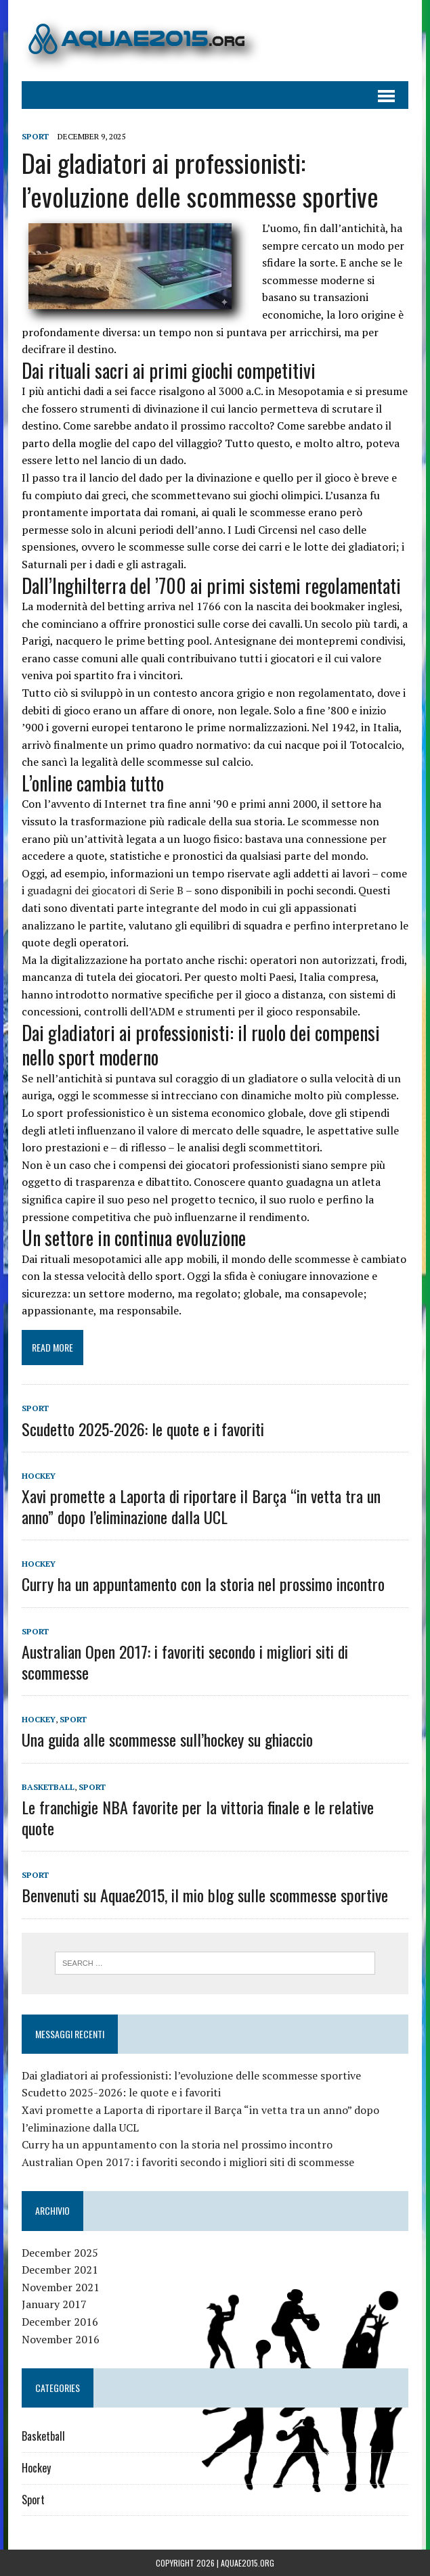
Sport (35, 136)
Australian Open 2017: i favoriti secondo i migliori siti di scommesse (185, 1661)
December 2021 (60, 2269)
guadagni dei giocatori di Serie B (105, 890)
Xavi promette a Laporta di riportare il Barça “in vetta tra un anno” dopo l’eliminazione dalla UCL (201, 1506)
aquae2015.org (247, 2563)
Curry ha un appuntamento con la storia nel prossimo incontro (203, 1583)
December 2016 (60, 2321)
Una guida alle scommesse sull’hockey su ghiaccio (167, 1739)
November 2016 (61, 2339)
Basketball (48, 1787)
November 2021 (61, 2287)
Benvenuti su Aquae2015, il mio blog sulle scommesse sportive (205, 1895)
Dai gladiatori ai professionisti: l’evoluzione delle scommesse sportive (200, 178)
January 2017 (54, 2304)
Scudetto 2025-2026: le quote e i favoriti (143, 1429)
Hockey (39, 1476)
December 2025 (60, 2252)
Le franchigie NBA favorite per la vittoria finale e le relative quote (198, 1817)
